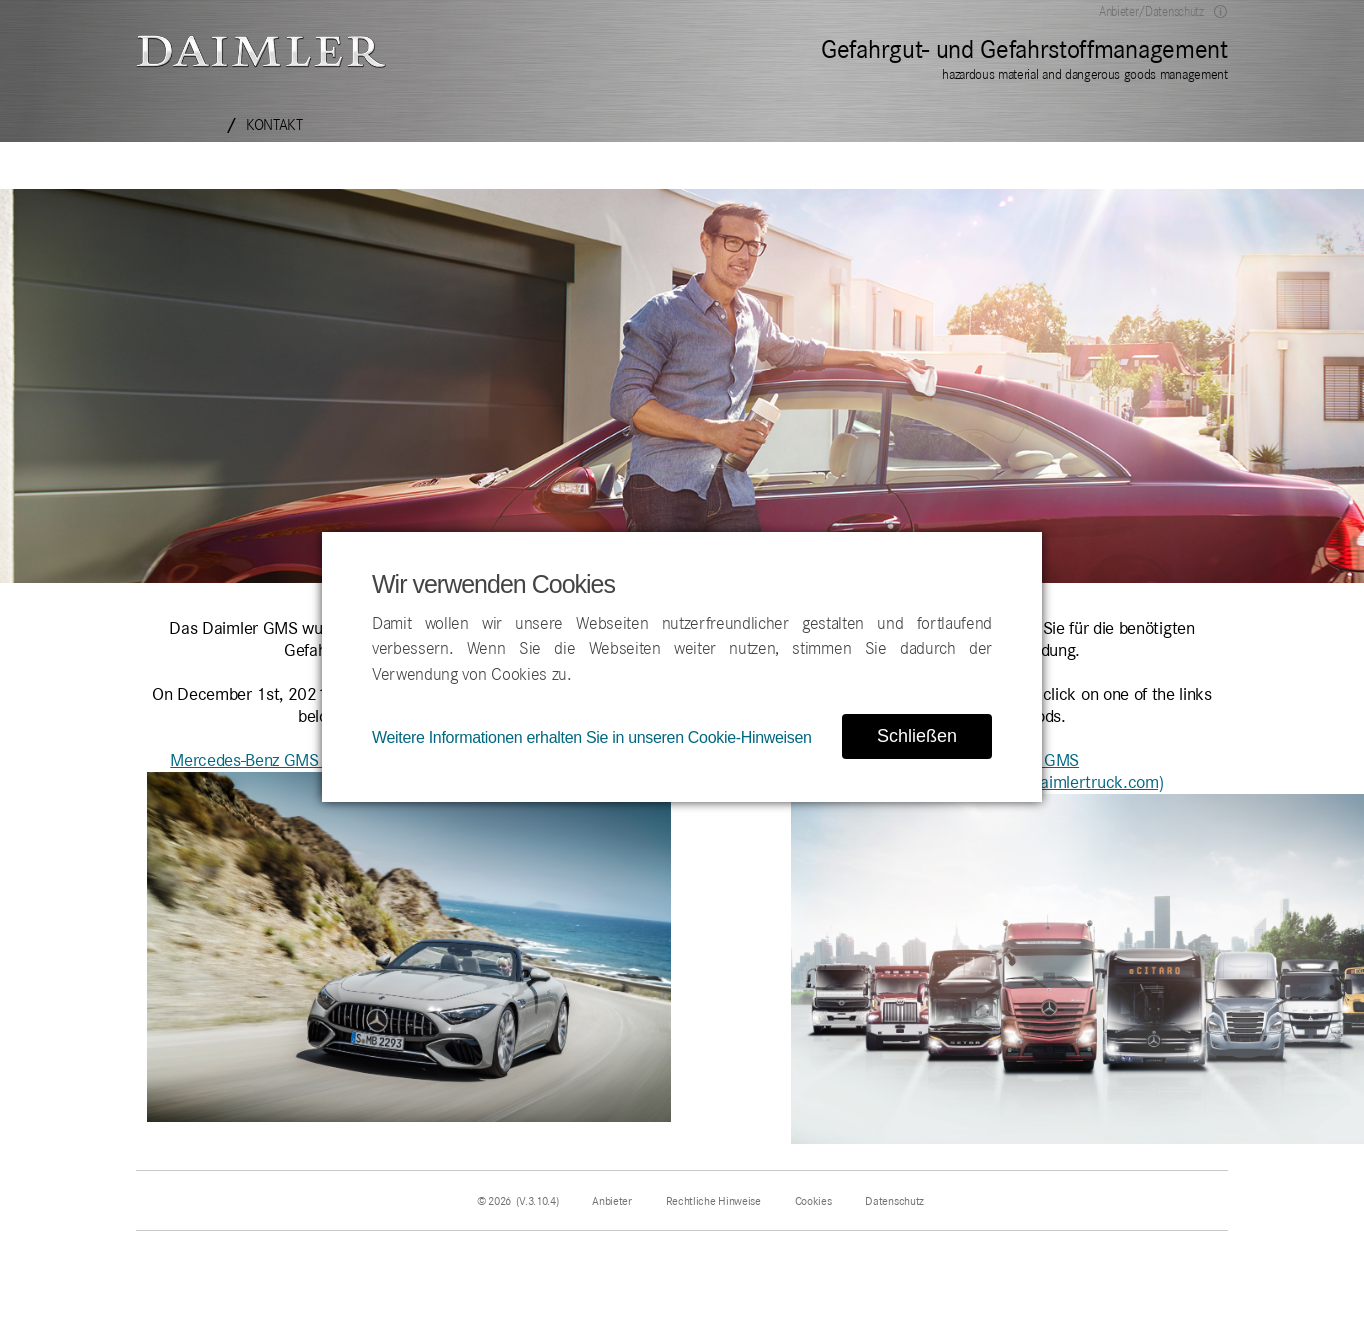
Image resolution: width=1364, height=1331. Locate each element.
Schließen (917, 736)
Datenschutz (894, 1201)
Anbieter (611, 1201)
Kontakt (274, 125)
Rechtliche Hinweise (713, 1201)
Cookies (813, 1201)
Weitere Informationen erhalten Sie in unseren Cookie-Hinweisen (592, 737)
